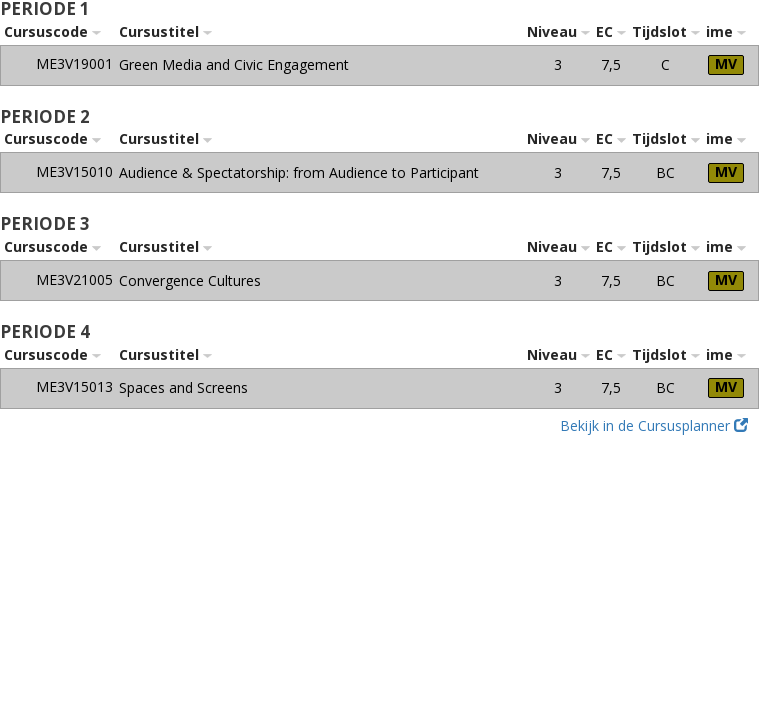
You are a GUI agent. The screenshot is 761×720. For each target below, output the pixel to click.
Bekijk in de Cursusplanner (654, 425)
